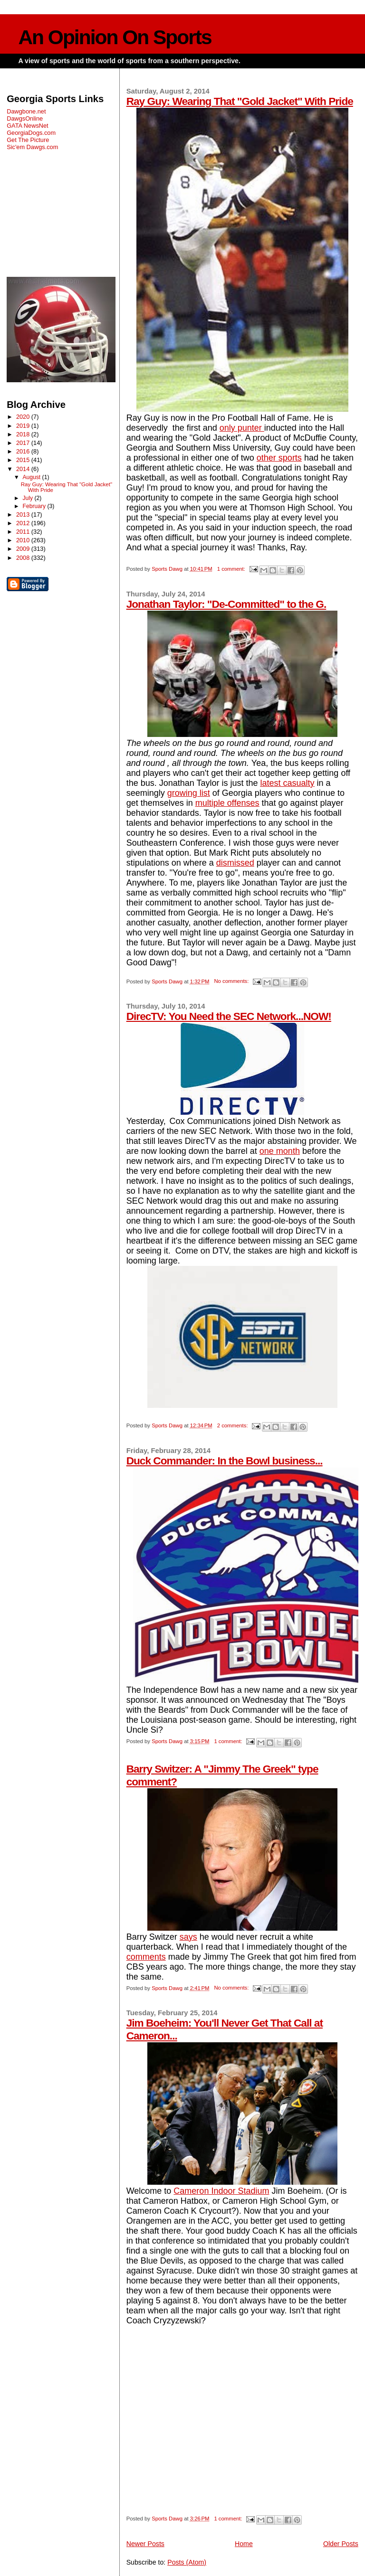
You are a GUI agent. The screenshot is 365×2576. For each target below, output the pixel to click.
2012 (23, 523)
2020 (23, 416)
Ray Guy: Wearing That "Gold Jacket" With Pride (239, 101)
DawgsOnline (25, 118)
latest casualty (287, 783)
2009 (23, 548)
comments (146, 1957)
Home (244, 2544)
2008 (23, 557)
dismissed (235, 863)
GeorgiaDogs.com (31, 132)
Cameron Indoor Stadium (221, 2191)
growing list (188, 793)
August (32, 477)
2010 (23, 540)
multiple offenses (227, 803)
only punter (242, 428)
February (34, 506)
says (188, 1937)
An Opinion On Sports (114, 37)
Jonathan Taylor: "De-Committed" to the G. (226, 604)
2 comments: (233, 1425)
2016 (23, 451)
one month (279, 1151)
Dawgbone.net (26, 111)
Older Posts (340, 2544)
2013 (23, 514)
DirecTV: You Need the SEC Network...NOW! (228, 1016)
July (28, 498)
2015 (23, 459)
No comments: (232, 981)
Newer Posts (145, 2544)
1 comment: (232, 569)
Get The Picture (28, 139)
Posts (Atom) (186, 2562)
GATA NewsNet (27, 125)
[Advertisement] (61, 213)
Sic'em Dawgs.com (32, 147)
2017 (23, 442)
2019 (23, 425)
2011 (23, 531)
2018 (23, 434)
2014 (23, 468)
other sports (279, 457)
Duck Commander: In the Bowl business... (224, 1460)
